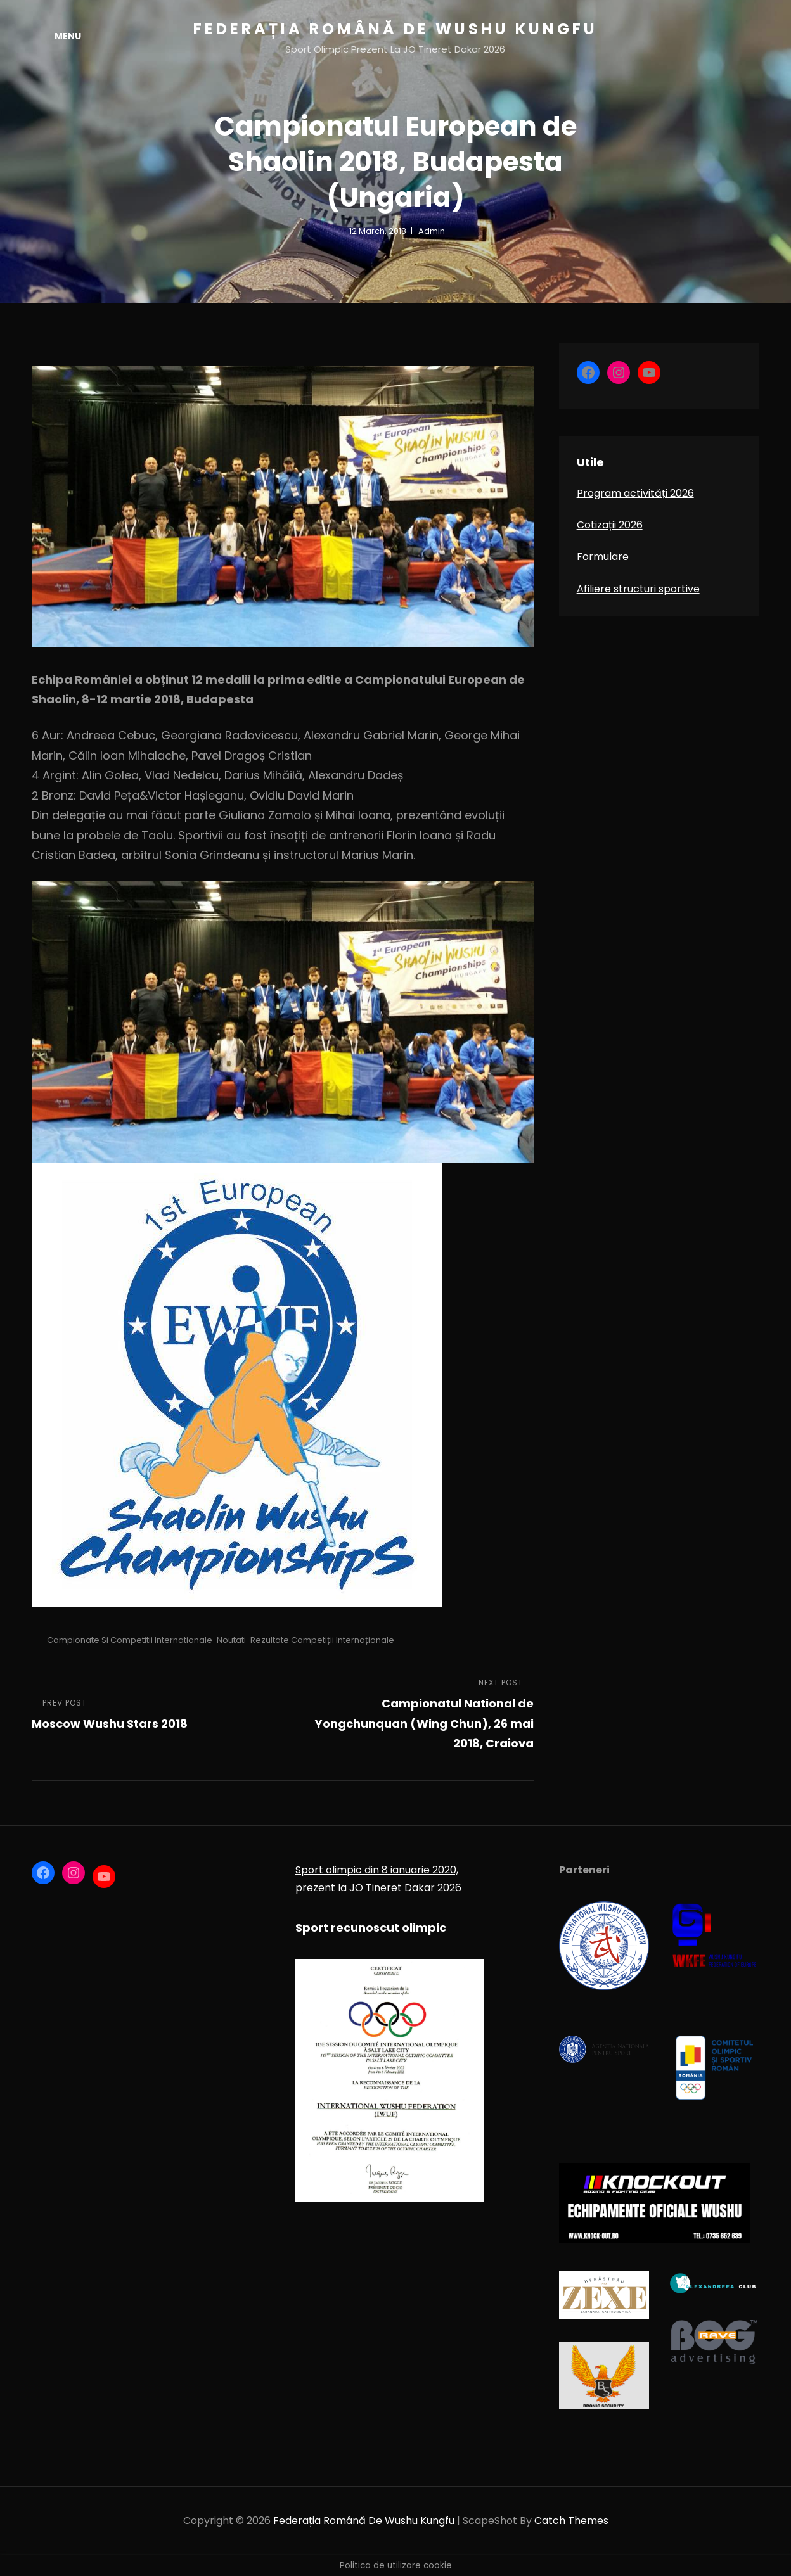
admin (431, 231)
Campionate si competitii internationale (129, 1640)
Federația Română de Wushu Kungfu (395, 28)
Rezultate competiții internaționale (322, 1640)
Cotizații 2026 (610, 525)
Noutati (231, 1640)
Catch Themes (571, 2520)
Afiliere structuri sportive (638, 589)
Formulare (603, 556)
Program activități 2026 (635, 493)
